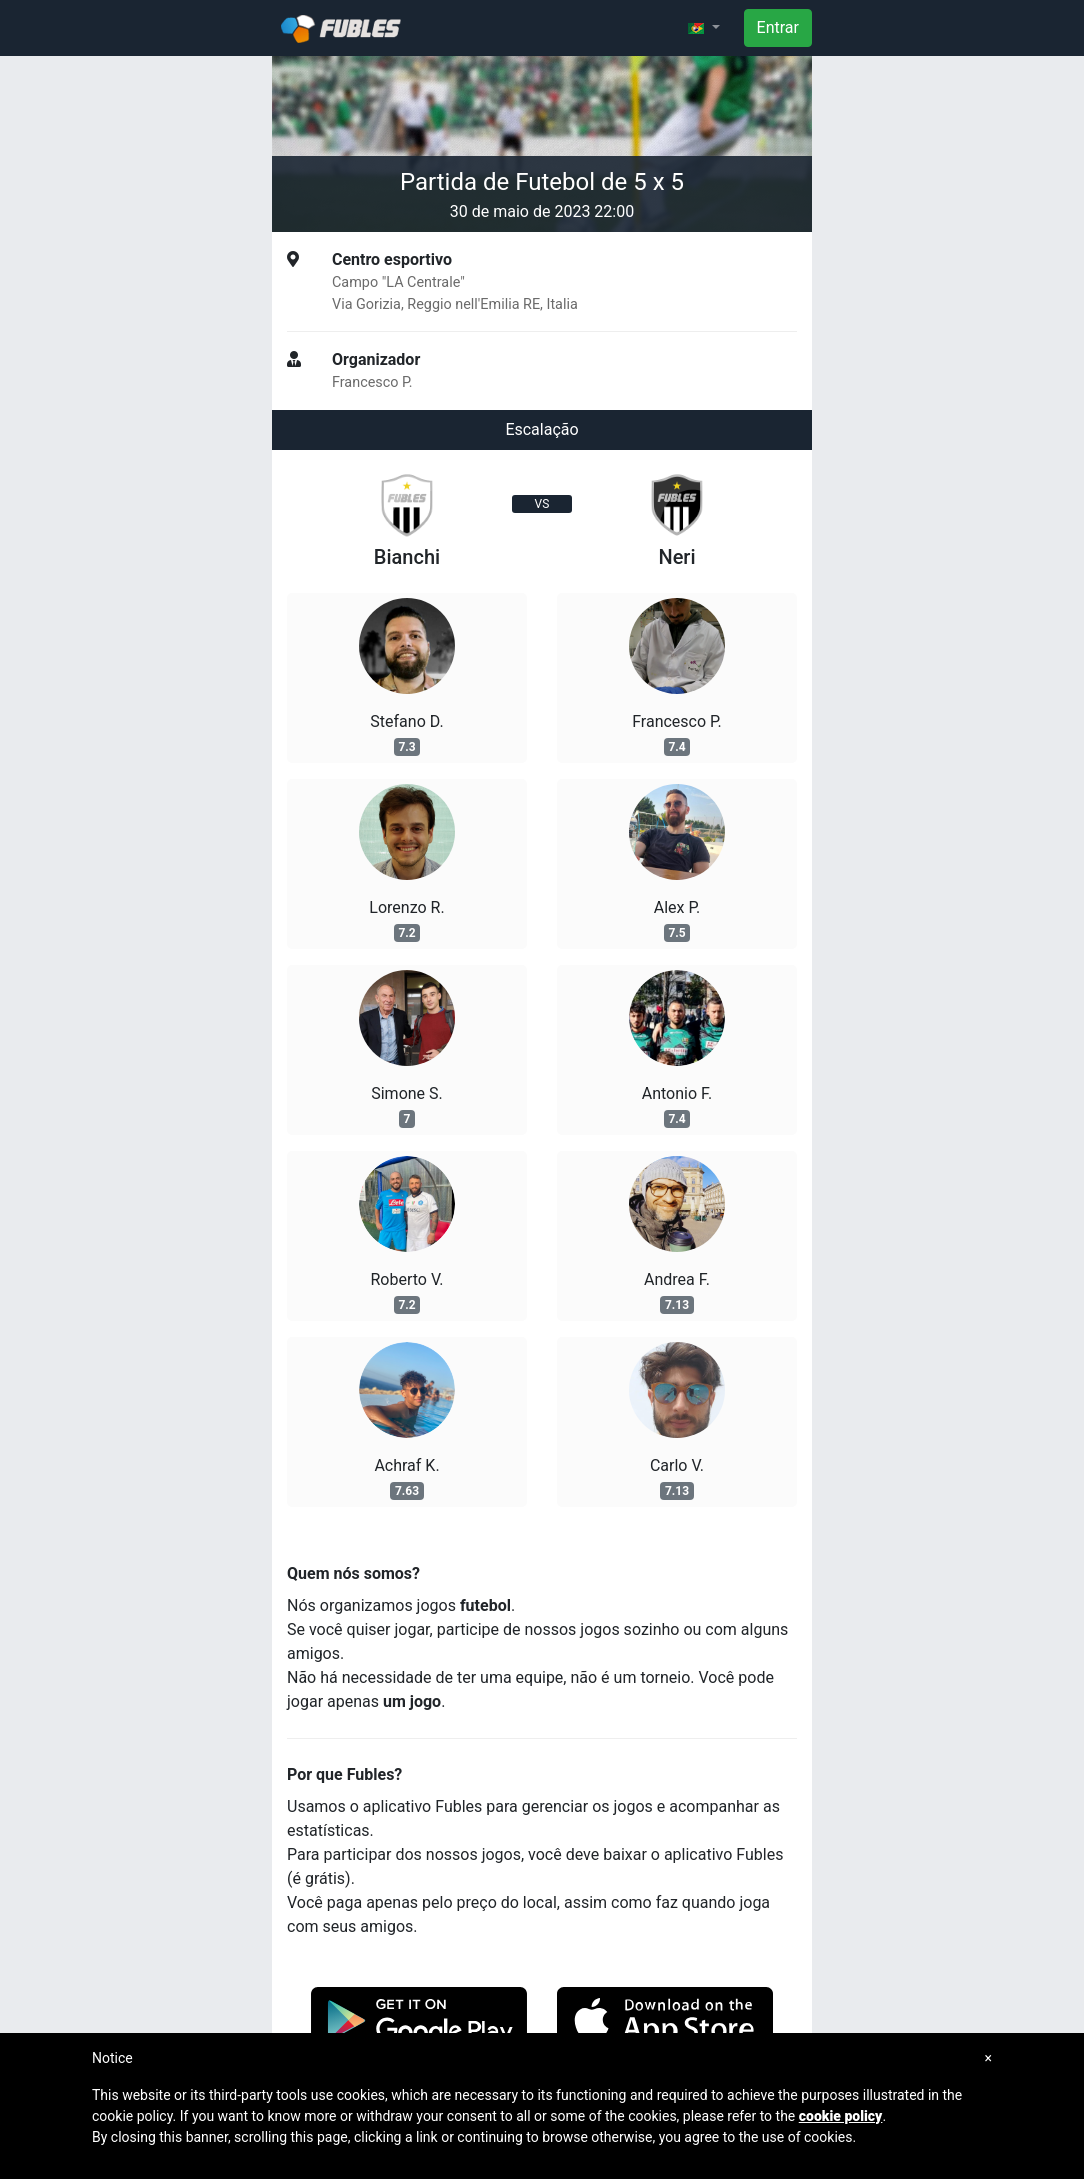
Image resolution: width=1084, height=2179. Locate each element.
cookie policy (841, 2116)
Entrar (778, 27)
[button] (704, 28)
